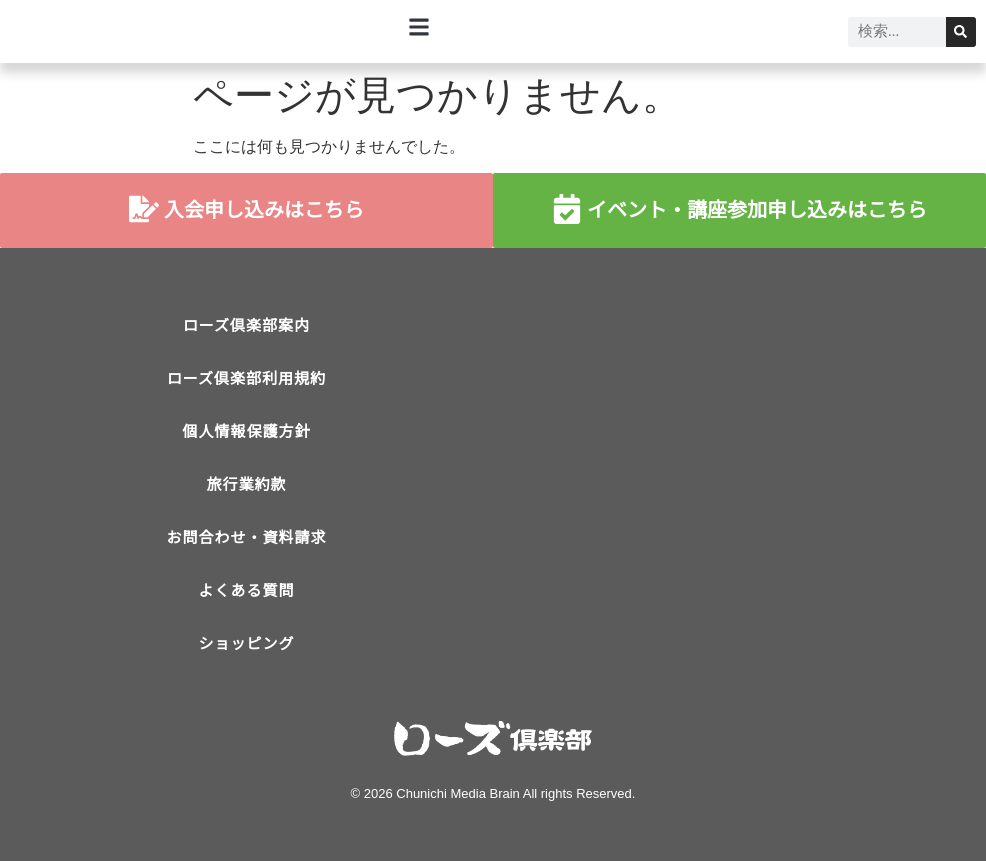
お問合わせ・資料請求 (246, 537)
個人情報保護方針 (246, 431)
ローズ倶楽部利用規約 (246, 378)
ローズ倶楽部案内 (246, 325)
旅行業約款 (246, 484)
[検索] (961, 32)
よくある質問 (246, 590)
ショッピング (246, 643)
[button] (419, 26)
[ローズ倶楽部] (739, 458)
